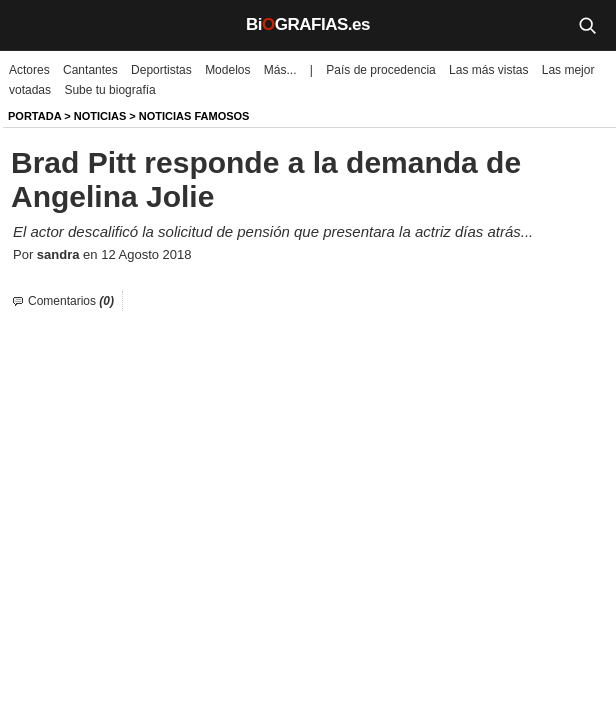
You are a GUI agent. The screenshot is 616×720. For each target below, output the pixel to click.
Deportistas (161, 70)
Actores (29, 70)
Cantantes (90, 70)
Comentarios (71, 301)
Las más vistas (488, 70)
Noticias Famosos (194, 116)
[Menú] (30, 25)
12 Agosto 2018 (146, 254)
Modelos (227, 70)
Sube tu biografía (109, 90)
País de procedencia (380, 70)
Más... (280, 70)
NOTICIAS (100, 116)
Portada (34, 116)
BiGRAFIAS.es (308, 24)
